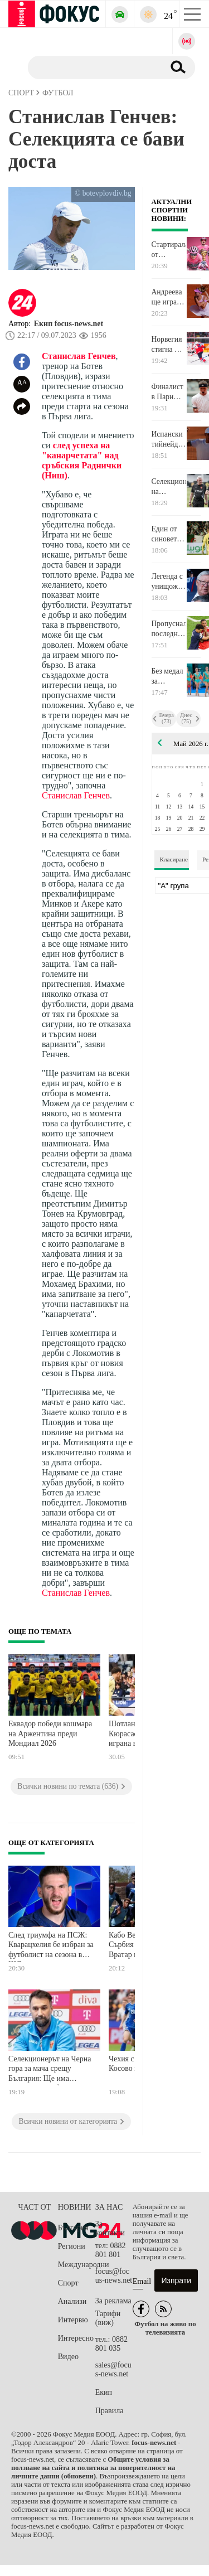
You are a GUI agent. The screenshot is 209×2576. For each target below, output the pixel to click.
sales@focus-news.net (113, 2369)
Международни (76, 2264)
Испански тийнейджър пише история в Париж (169, 439)
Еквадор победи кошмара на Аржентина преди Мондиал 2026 (50, 1733)
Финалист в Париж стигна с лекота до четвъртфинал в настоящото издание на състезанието (169, 391)
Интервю (73, 2320)
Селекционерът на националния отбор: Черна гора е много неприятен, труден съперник (169, 486)
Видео (68, 2356)
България (73, 2228)
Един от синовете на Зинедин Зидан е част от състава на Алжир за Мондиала (168, 534)
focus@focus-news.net (114, 2275)
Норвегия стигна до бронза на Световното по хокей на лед (169, 344)
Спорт (68, 2283)
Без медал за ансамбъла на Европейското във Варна (169, 676)
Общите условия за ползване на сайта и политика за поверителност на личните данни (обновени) (93, 2468)
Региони (71, 2246)
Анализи (72, 2301)
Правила (109, 2410)
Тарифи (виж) (107, 2318)
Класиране (174, 859)
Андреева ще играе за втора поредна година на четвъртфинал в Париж (169, 297)
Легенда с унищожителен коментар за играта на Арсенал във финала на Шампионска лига (169, 581)
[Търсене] (91, 67)
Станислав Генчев (79, 356)
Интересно (76, 2338)
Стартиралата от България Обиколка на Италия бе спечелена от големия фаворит (169, 249)
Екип (103, 2392)
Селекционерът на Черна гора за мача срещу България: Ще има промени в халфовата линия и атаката (49, 2070)
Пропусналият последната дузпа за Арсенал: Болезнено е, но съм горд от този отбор (169, 628)
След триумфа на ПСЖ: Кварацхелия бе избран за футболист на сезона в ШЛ (51, 1946)
